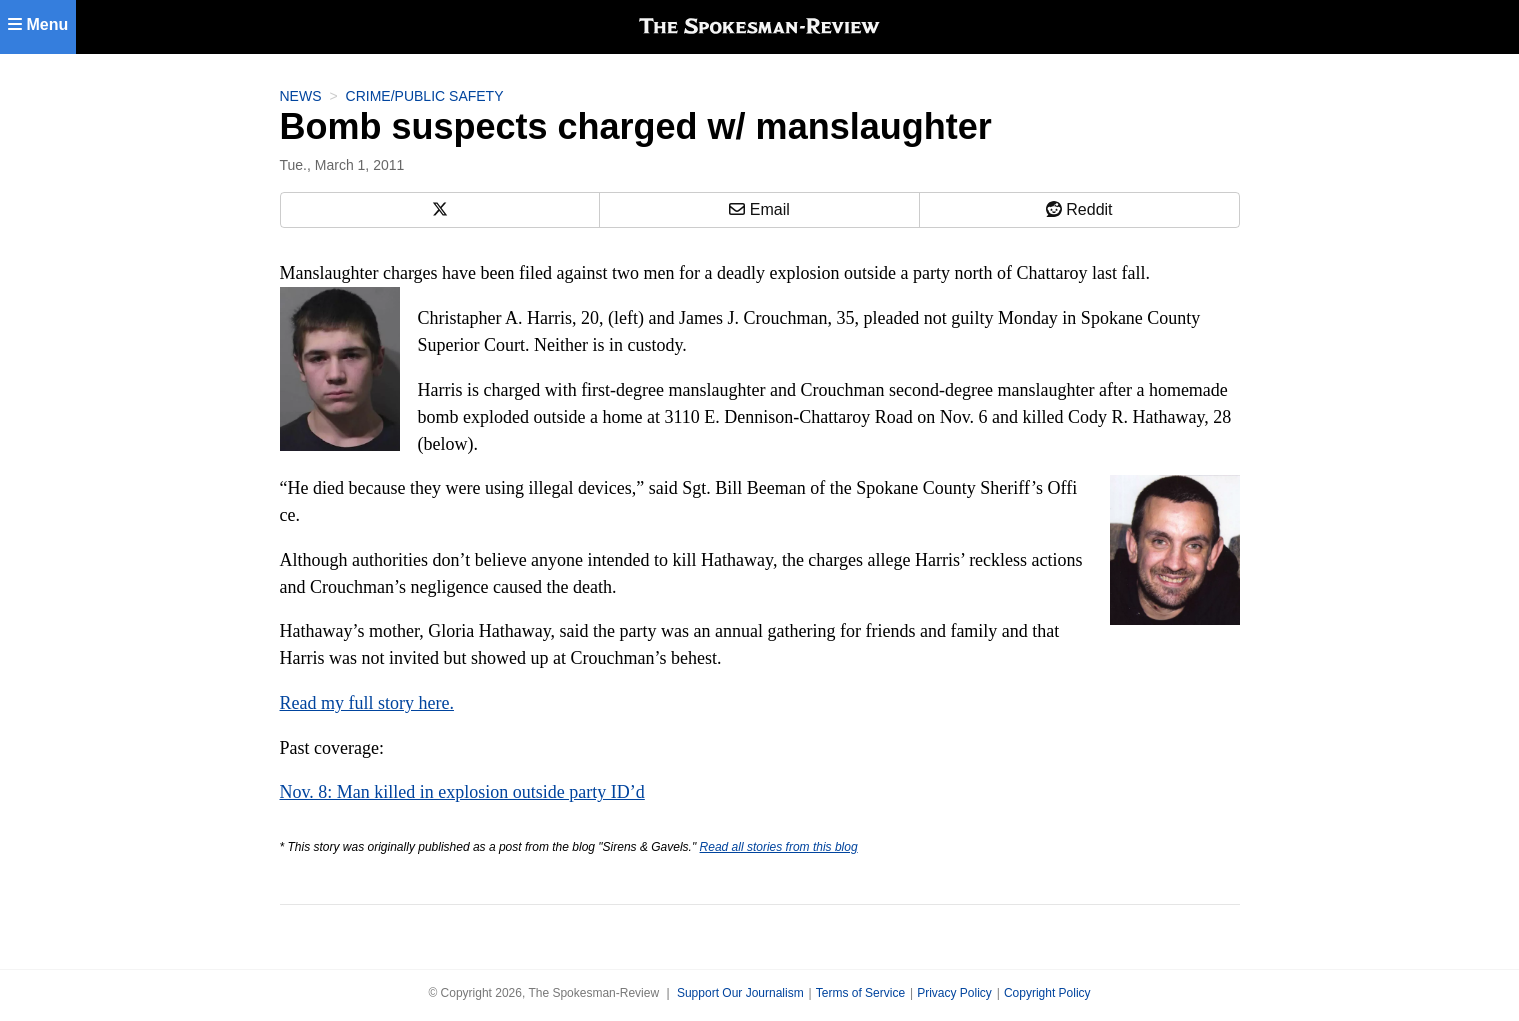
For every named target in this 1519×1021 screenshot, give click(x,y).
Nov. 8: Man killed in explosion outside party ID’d (462, 792)
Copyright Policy (1047, 993)
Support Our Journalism (740, 993)
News (301, 96)
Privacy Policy (954, 993)
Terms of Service (860, 993)
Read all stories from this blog (779, 847)
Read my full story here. (367, 703)
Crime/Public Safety (425, 96)
